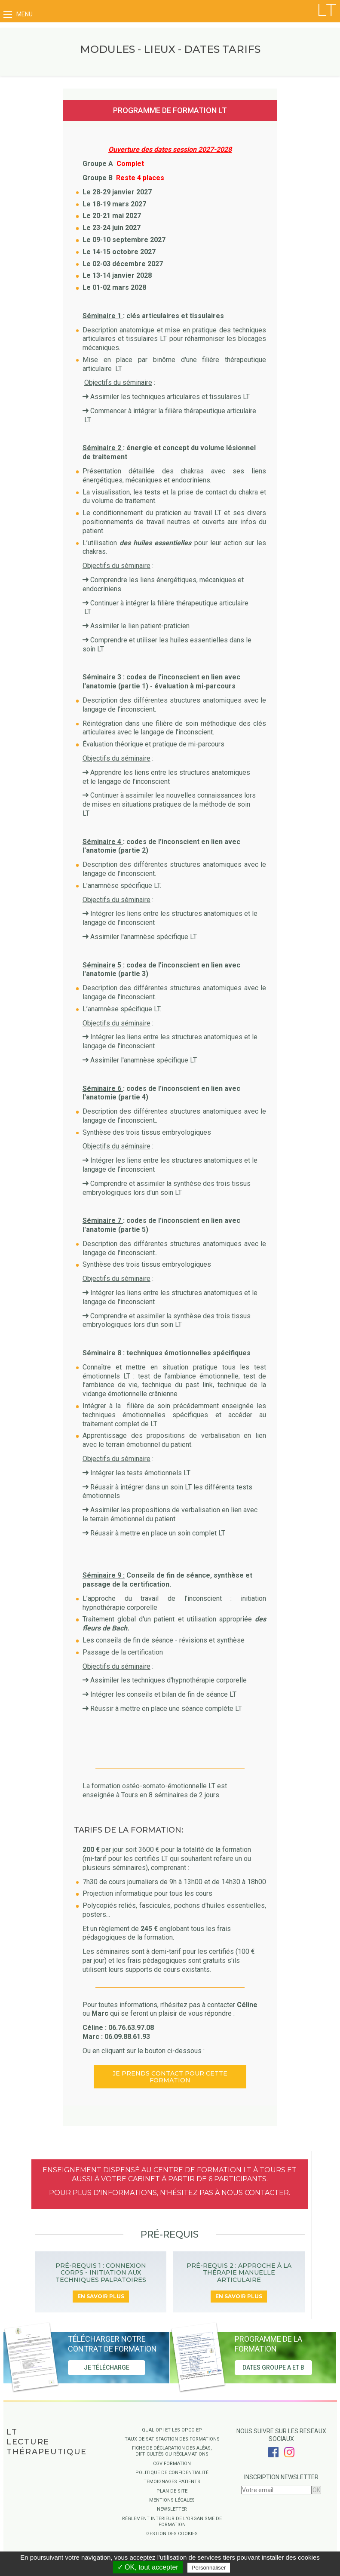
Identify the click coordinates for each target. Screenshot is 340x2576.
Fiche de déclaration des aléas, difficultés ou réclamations (172, 2451)
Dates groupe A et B (273, 2367)
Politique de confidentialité (171, 2472)
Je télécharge (106, 2367)
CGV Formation (172, 2463)
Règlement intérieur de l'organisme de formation (172, 2521)
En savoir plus (100, 2296)
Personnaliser (209, 2567)
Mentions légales (172, 2500)
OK (316, 2490)
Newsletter (172, 2509)
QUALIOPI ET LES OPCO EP (172, 2430)
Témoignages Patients (172, 2481)
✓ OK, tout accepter (147, 2567)
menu (18, 14)
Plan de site (171, 2491)
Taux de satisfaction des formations (172, 2439)
